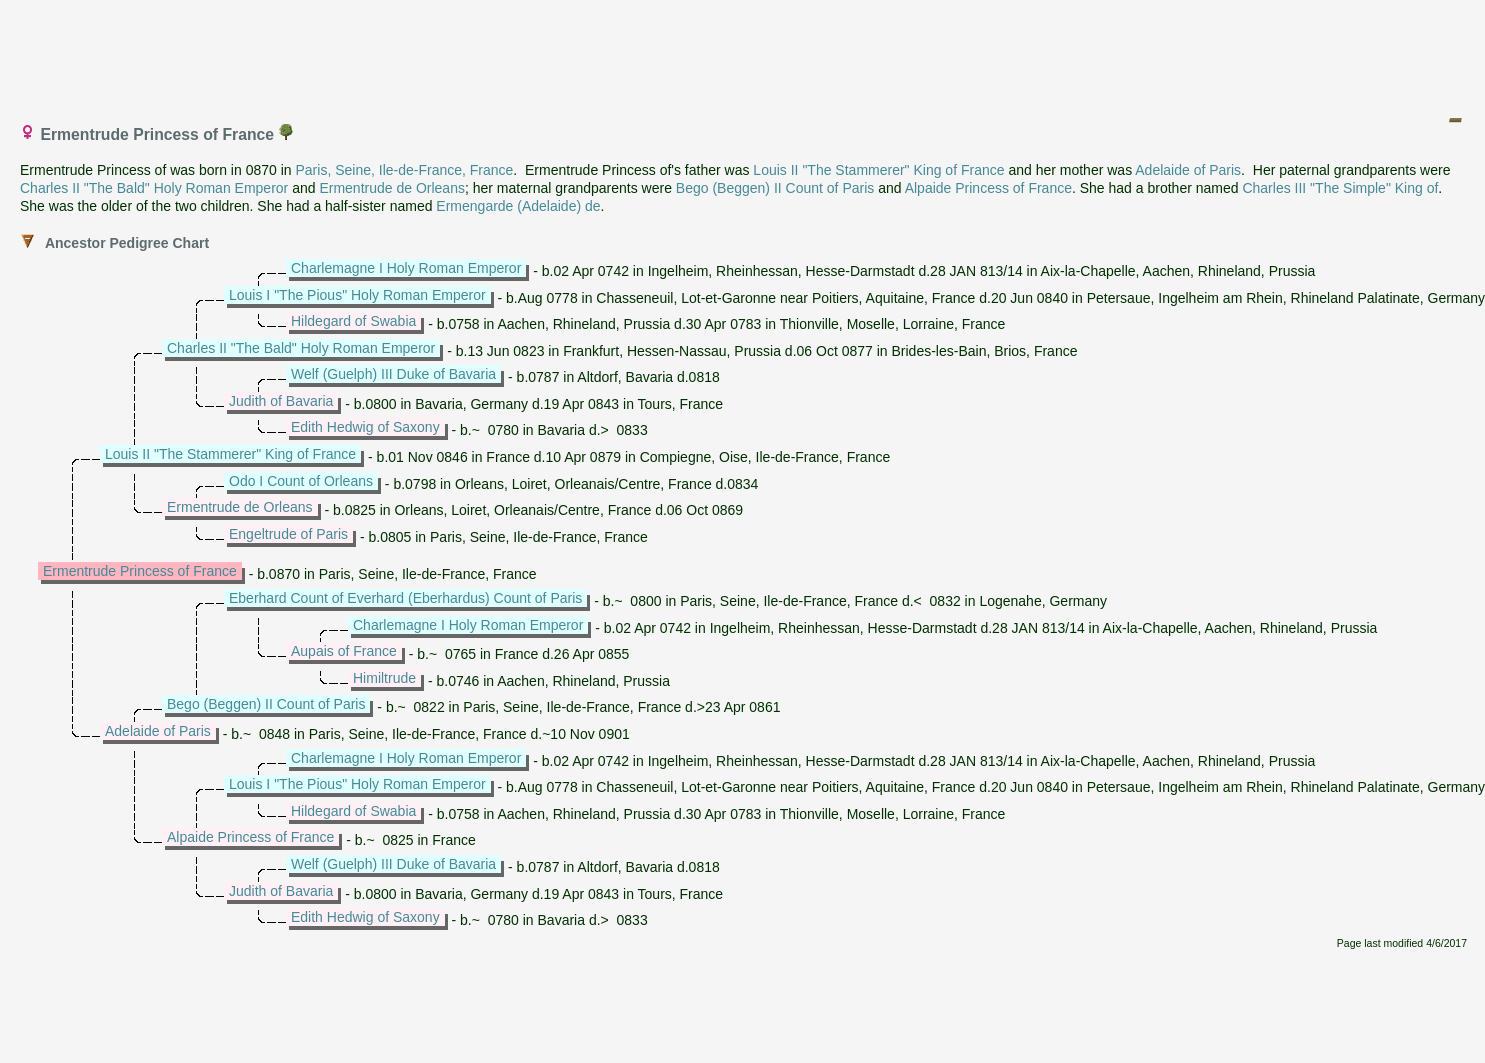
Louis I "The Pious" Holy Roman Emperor (357, 295)
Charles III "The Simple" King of (1340, 188)
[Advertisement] (744, 53)
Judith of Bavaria (281, 401)
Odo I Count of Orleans (301, 481)
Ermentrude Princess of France (140, 571)
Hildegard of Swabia (353, 321)
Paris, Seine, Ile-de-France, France (404, 170)
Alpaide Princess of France (988, 188)
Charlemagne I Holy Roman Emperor (406, 268)
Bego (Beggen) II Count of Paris (775, 188)
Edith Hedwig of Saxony (365, 427)
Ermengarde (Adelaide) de (518, 206)
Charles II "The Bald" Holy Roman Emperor (154, 188)
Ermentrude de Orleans (392, 188)
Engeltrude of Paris (288, 534)
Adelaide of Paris (1188, 170)
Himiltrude (384, 678)
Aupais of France (344, 651)
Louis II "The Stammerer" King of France (878, 170)
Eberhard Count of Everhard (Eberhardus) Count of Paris (405, 598)
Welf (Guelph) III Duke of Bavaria (393, 374)
